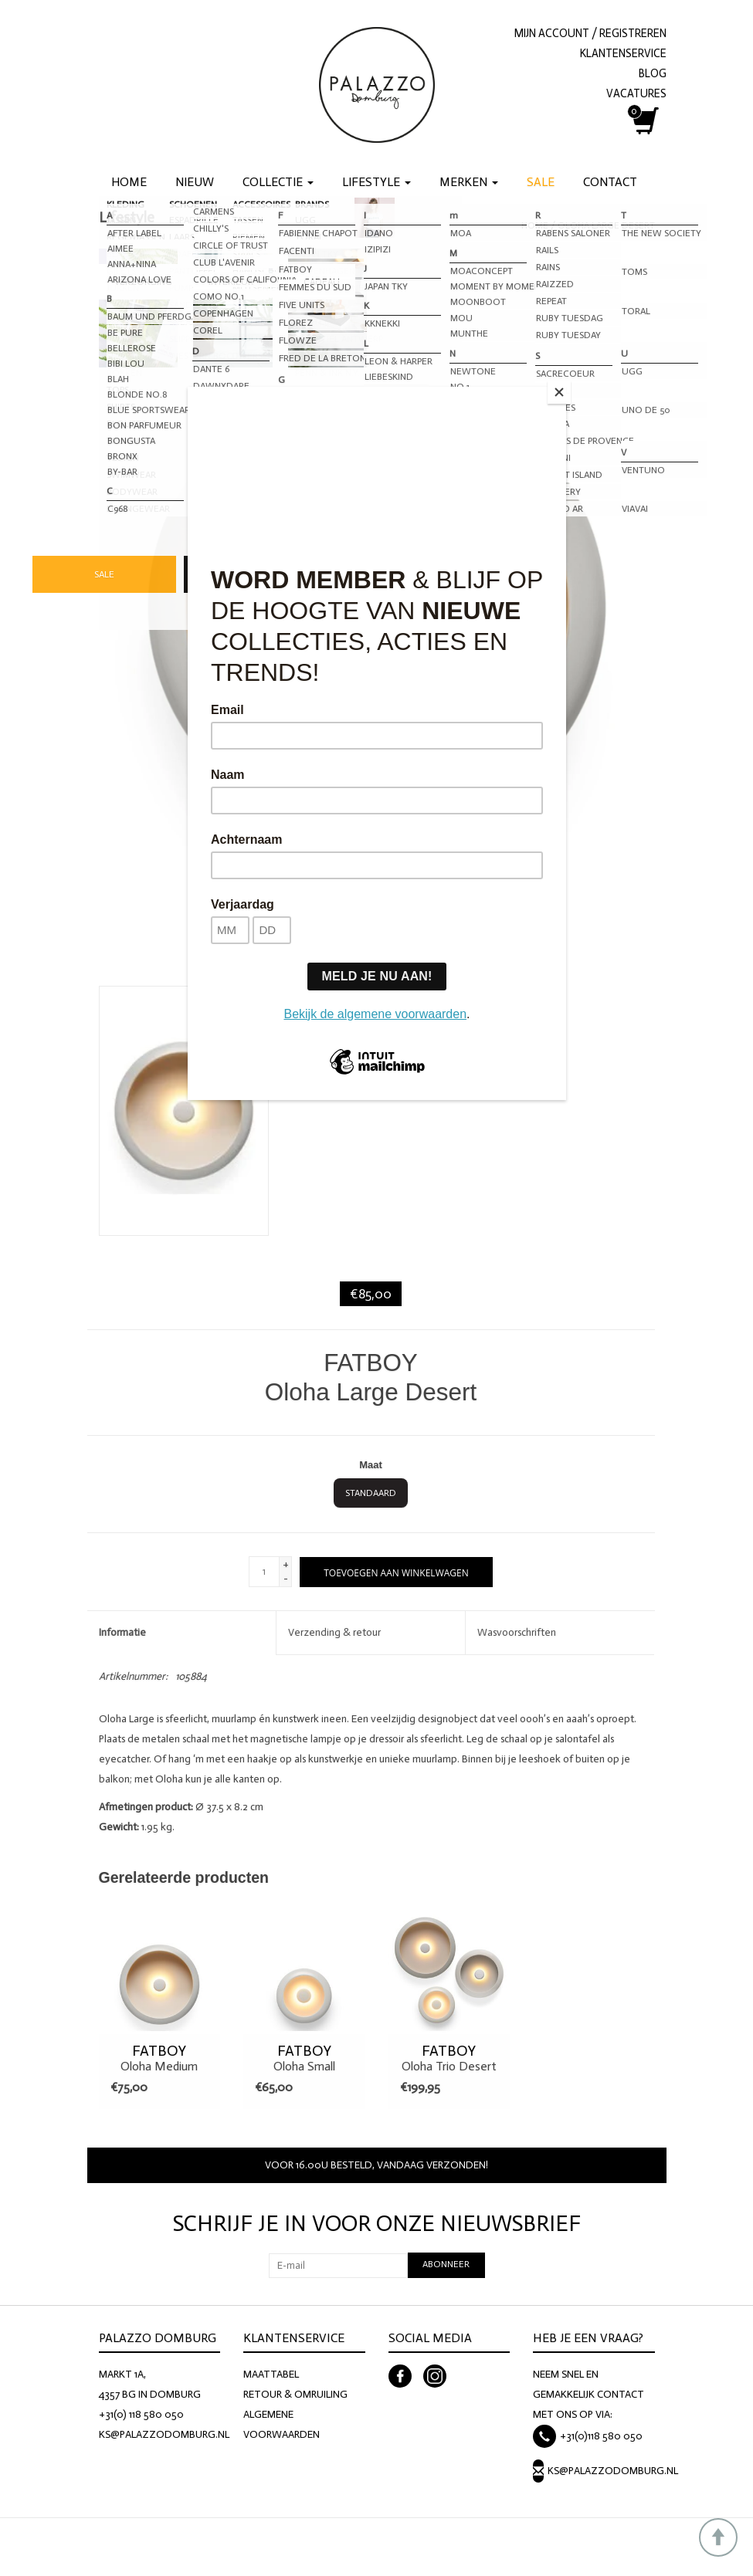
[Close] (562, 390)
